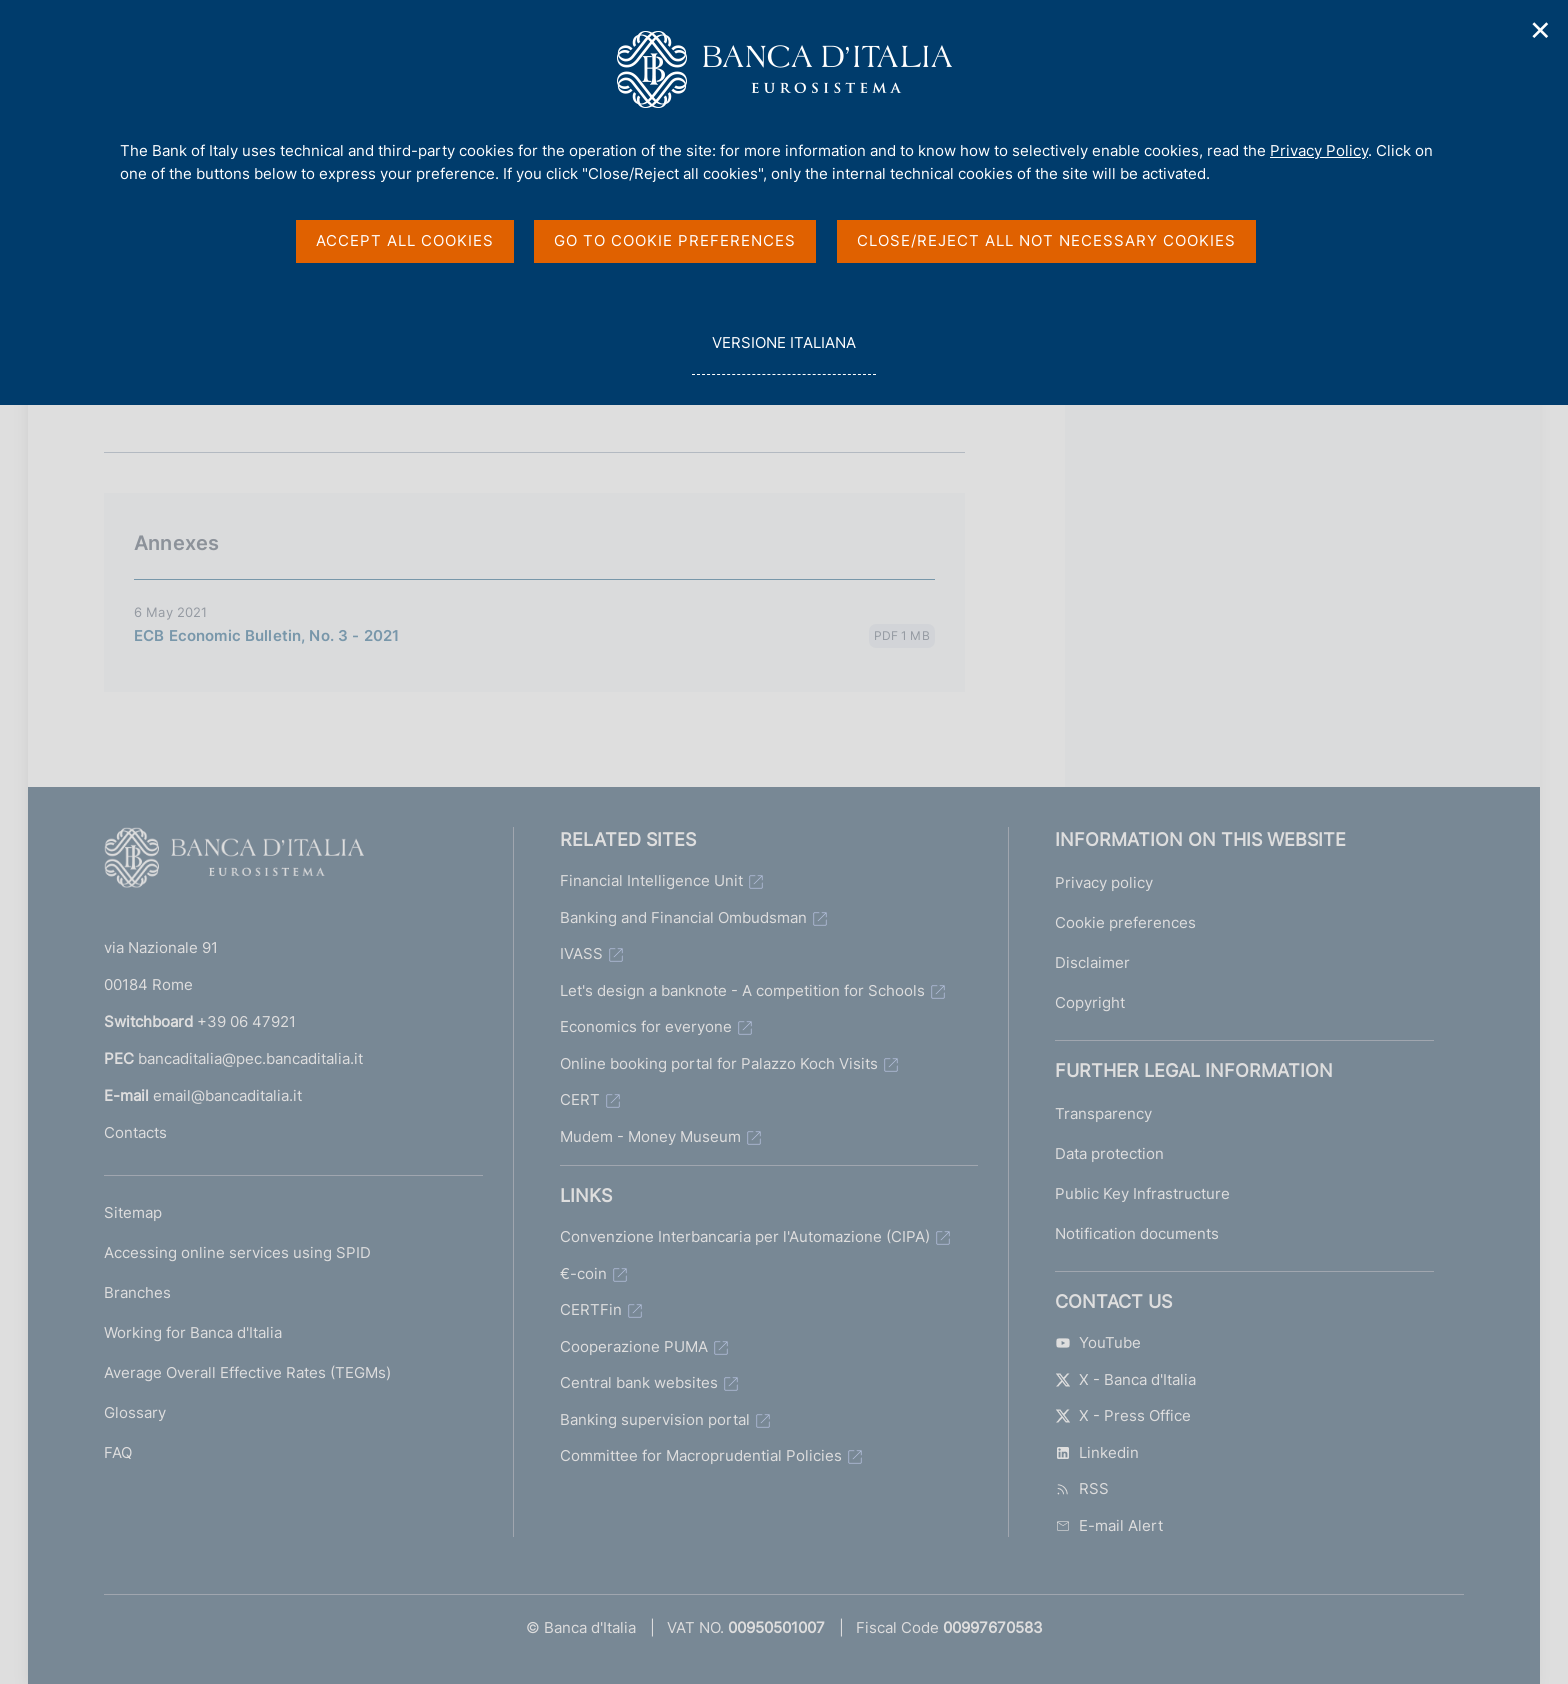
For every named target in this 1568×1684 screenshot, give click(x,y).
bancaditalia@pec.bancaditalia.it (250, 1058)
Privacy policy (1104, 882)
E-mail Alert (1109, 1525)
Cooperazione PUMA (634, 1346)
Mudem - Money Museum (650, 1136)
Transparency (1103, 1113)
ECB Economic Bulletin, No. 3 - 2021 (266, 635)
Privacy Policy (1319, 150)
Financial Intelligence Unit (651, 880)
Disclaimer (1092, 962)
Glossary (135, 1412)
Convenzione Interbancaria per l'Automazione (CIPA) (745, 1236)
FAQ (118, 1452)
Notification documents (1137, 1233)
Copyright (1090, 1002)
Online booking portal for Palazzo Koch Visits (719, 1063)
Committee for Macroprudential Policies (701, 1455)
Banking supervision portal (655, 1419)
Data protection (1109, 1153)
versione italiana (783, 353)
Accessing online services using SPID (237, 1252)
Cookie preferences (1125, 922)
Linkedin (1097, 1452)
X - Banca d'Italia (1125, 1379)
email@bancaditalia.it (227, 1095)
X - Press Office (1123, 1415)
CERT (580, 1099)
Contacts (135, 1132)
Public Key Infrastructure (1142, 1193)
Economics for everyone (646, 1026)
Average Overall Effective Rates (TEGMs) (247, 1372)
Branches (137, 1292)
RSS (1082, 1488)
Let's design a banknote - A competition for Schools (742, 990)
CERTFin (591, 1309)
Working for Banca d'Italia (193, 1332)
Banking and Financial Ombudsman (683, 917)
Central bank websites (639, 1382)
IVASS (581, 953)
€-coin (583, 1273)
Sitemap (133, 1212)
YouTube (1098, 1342)
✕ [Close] (1541, 30)
